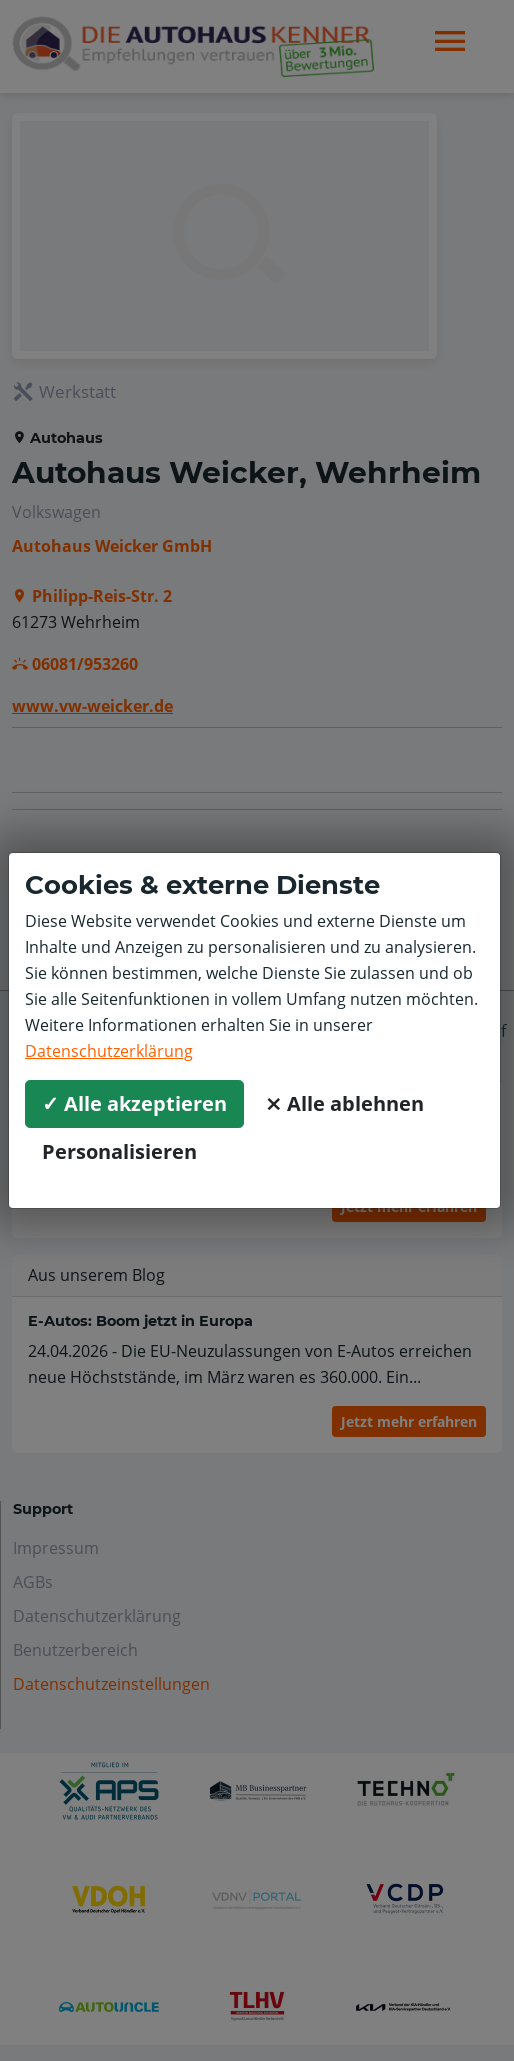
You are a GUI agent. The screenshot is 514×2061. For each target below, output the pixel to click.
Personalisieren (119, 1151)
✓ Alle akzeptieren (134, 1103)
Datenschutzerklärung (109, 1051)
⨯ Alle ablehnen (344, 1103)
